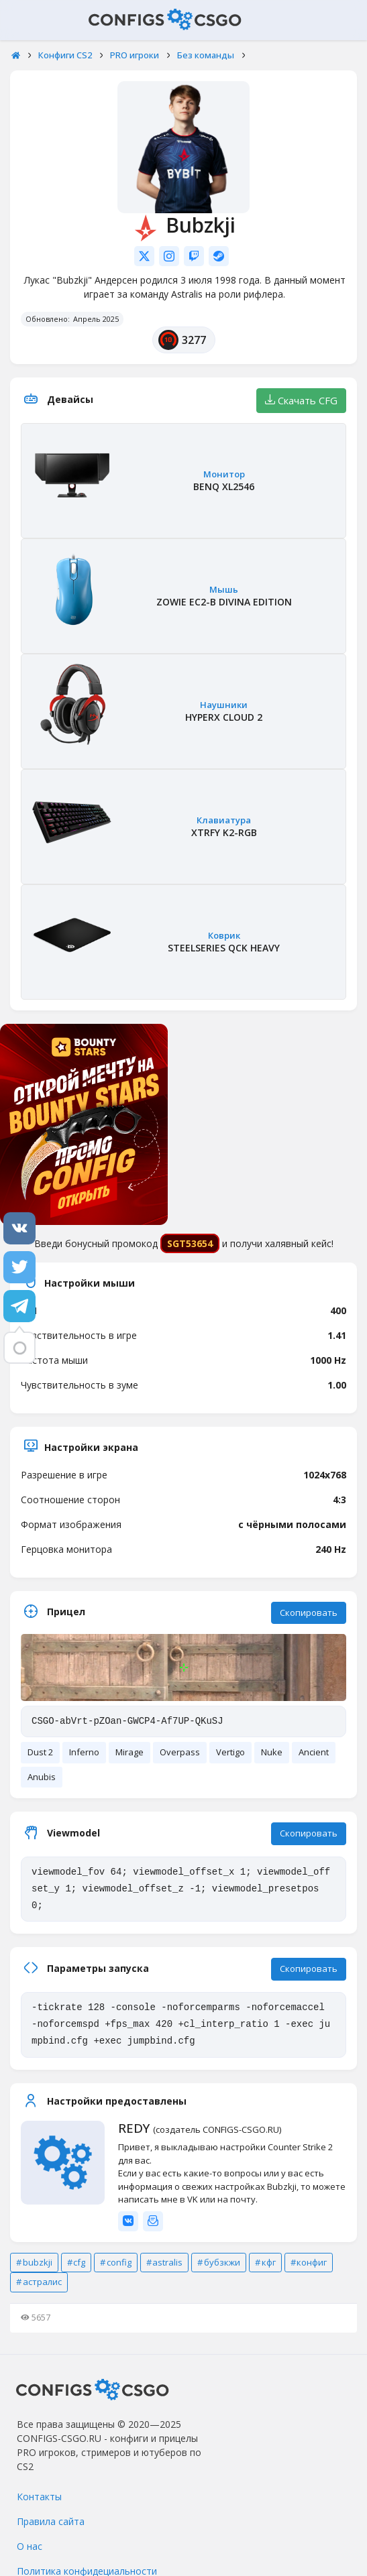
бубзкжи (222, 2262)
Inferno (84, 1752)
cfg (79, 2262)
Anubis (42, 1777)
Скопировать (308, 1612)
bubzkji (37, 2262)
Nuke (271, 1752)
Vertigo (230, 1752)
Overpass (180, 1752)
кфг (269, 2262)
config (119, 2262)
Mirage (129, 1752)
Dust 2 (40, 1752)
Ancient (314, 1752)
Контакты (39, 2496)
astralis (167, 2262)
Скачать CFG (301, 400)
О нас (29, 2546)
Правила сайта (51, 2521)
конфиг (312, 2262)
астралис (42, 2282)
